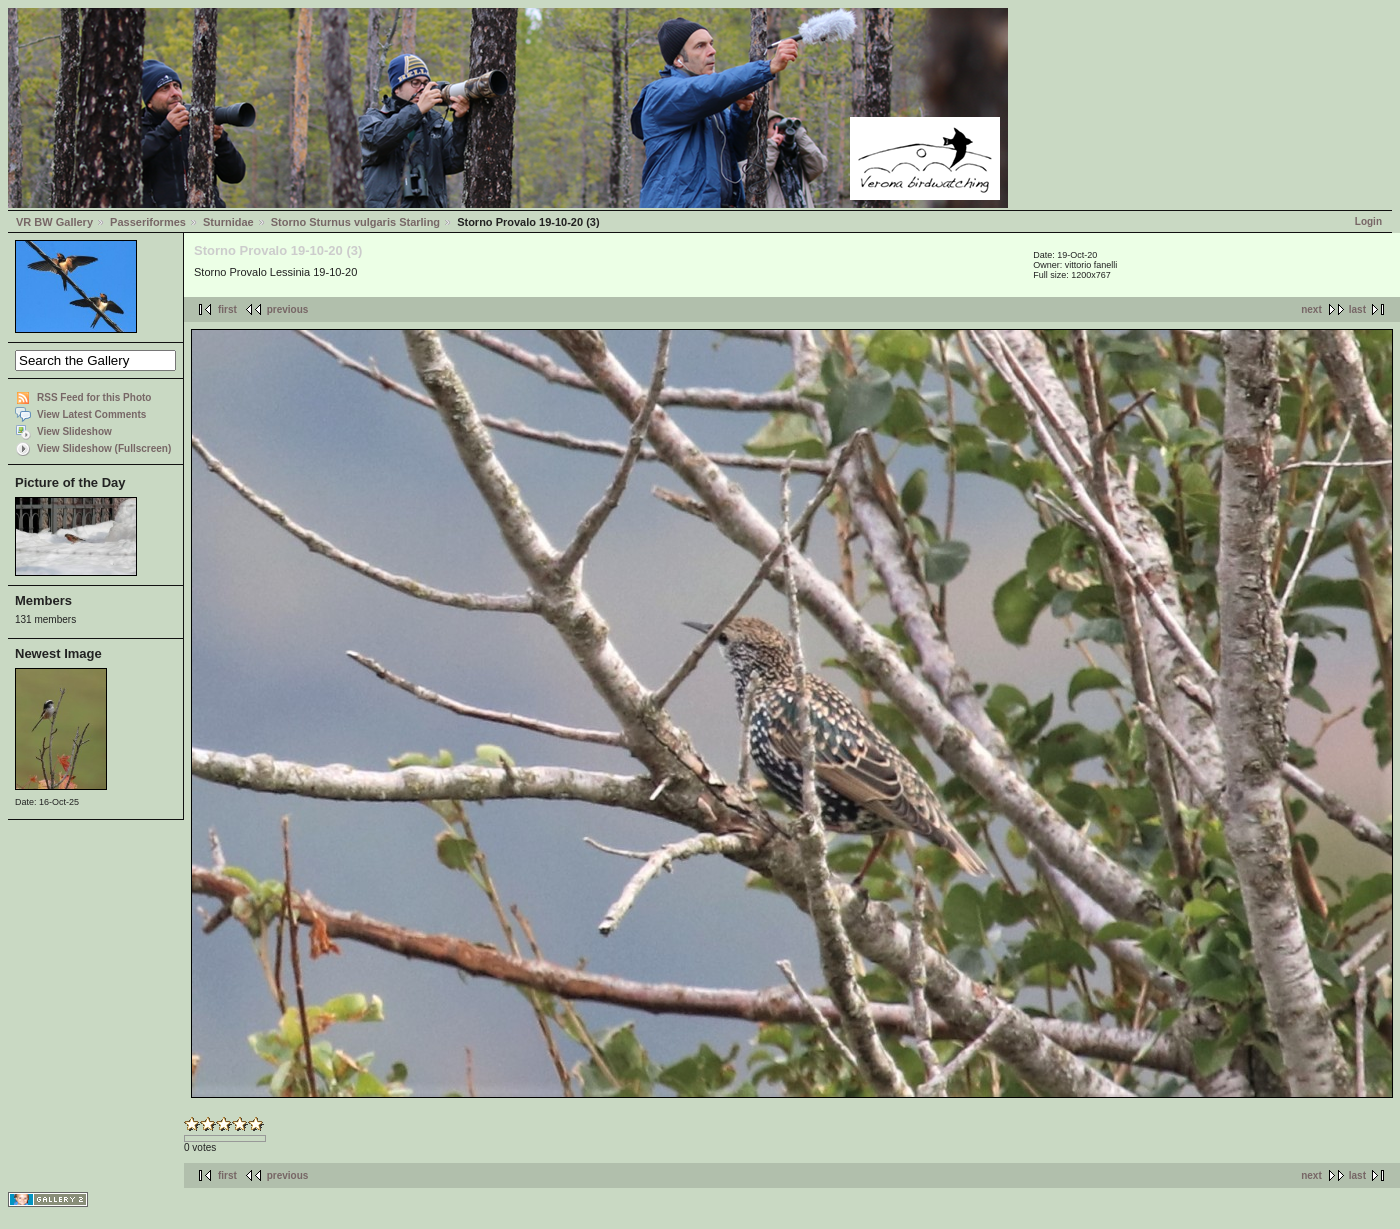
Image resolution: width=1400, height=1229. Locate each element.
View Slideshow (74, 431)
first (227, 309)
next (1311, 309)
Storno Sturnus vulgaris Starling (355, 222)
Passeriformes (148, 222)
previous (288, 309)
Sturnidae (228, 222)
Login (1368, 221)
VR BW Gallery (54, 222)
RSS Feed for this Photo (94, 397)
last (1357, 309)
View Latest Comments (91, 414)
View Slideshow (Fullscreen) (104, 448)
